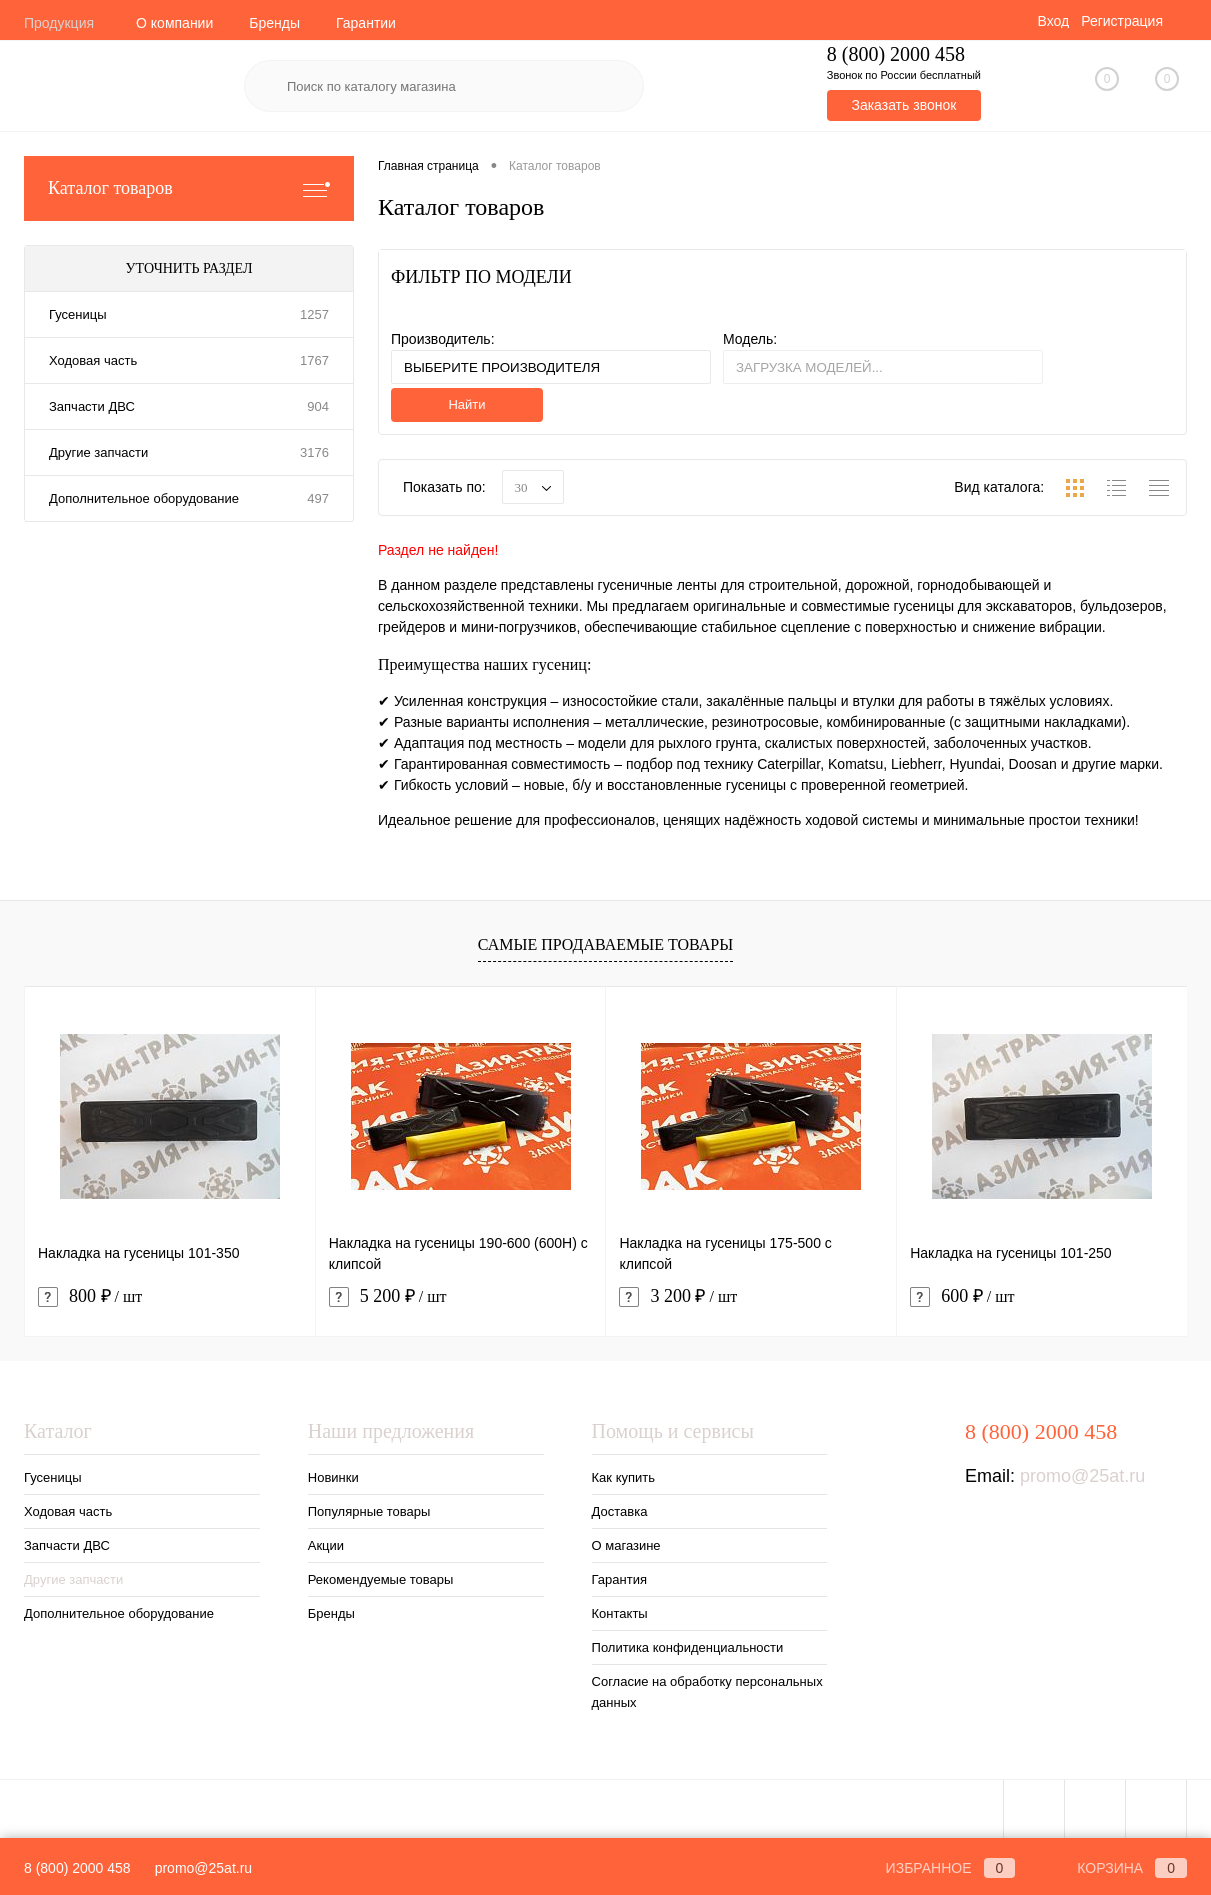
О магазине (626, 1545)
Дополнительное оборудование (144, 498)
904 (318, 406)
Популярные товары (369, 1511)
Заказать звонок (903, 105)
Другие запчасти (98, 452)
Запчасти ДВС (92, 406)
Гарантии (366, 23)
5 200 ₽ (388, 1296)
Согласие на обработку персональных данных (707, 1692)
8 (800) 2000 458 (77, 1868)
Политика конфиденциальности (688, 1647)
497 (318, 498)
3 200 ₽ (678, 1296)
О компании (174, 23)
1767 (314, 360)
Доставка (620, 1511)
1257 (314, 314)
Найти (466, 404)
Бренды (274, 23)
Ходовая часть (93, 360)
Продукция (59, 23)
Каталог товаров (189, 188)
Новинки (333, 1477)
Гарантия (619, 1579)
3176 (314, 452)
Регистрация (1122, 21)
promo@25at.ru (1082, 1476)
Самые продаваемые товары (605, 944)
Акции (326, 1545)
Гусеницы (77, 314)
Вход (1053, 21)
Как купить (623, 1477)
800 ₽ (90, 1296)
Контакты (620, 1613)
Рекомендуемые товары (381, 1579)
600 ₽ (962, 1296)
